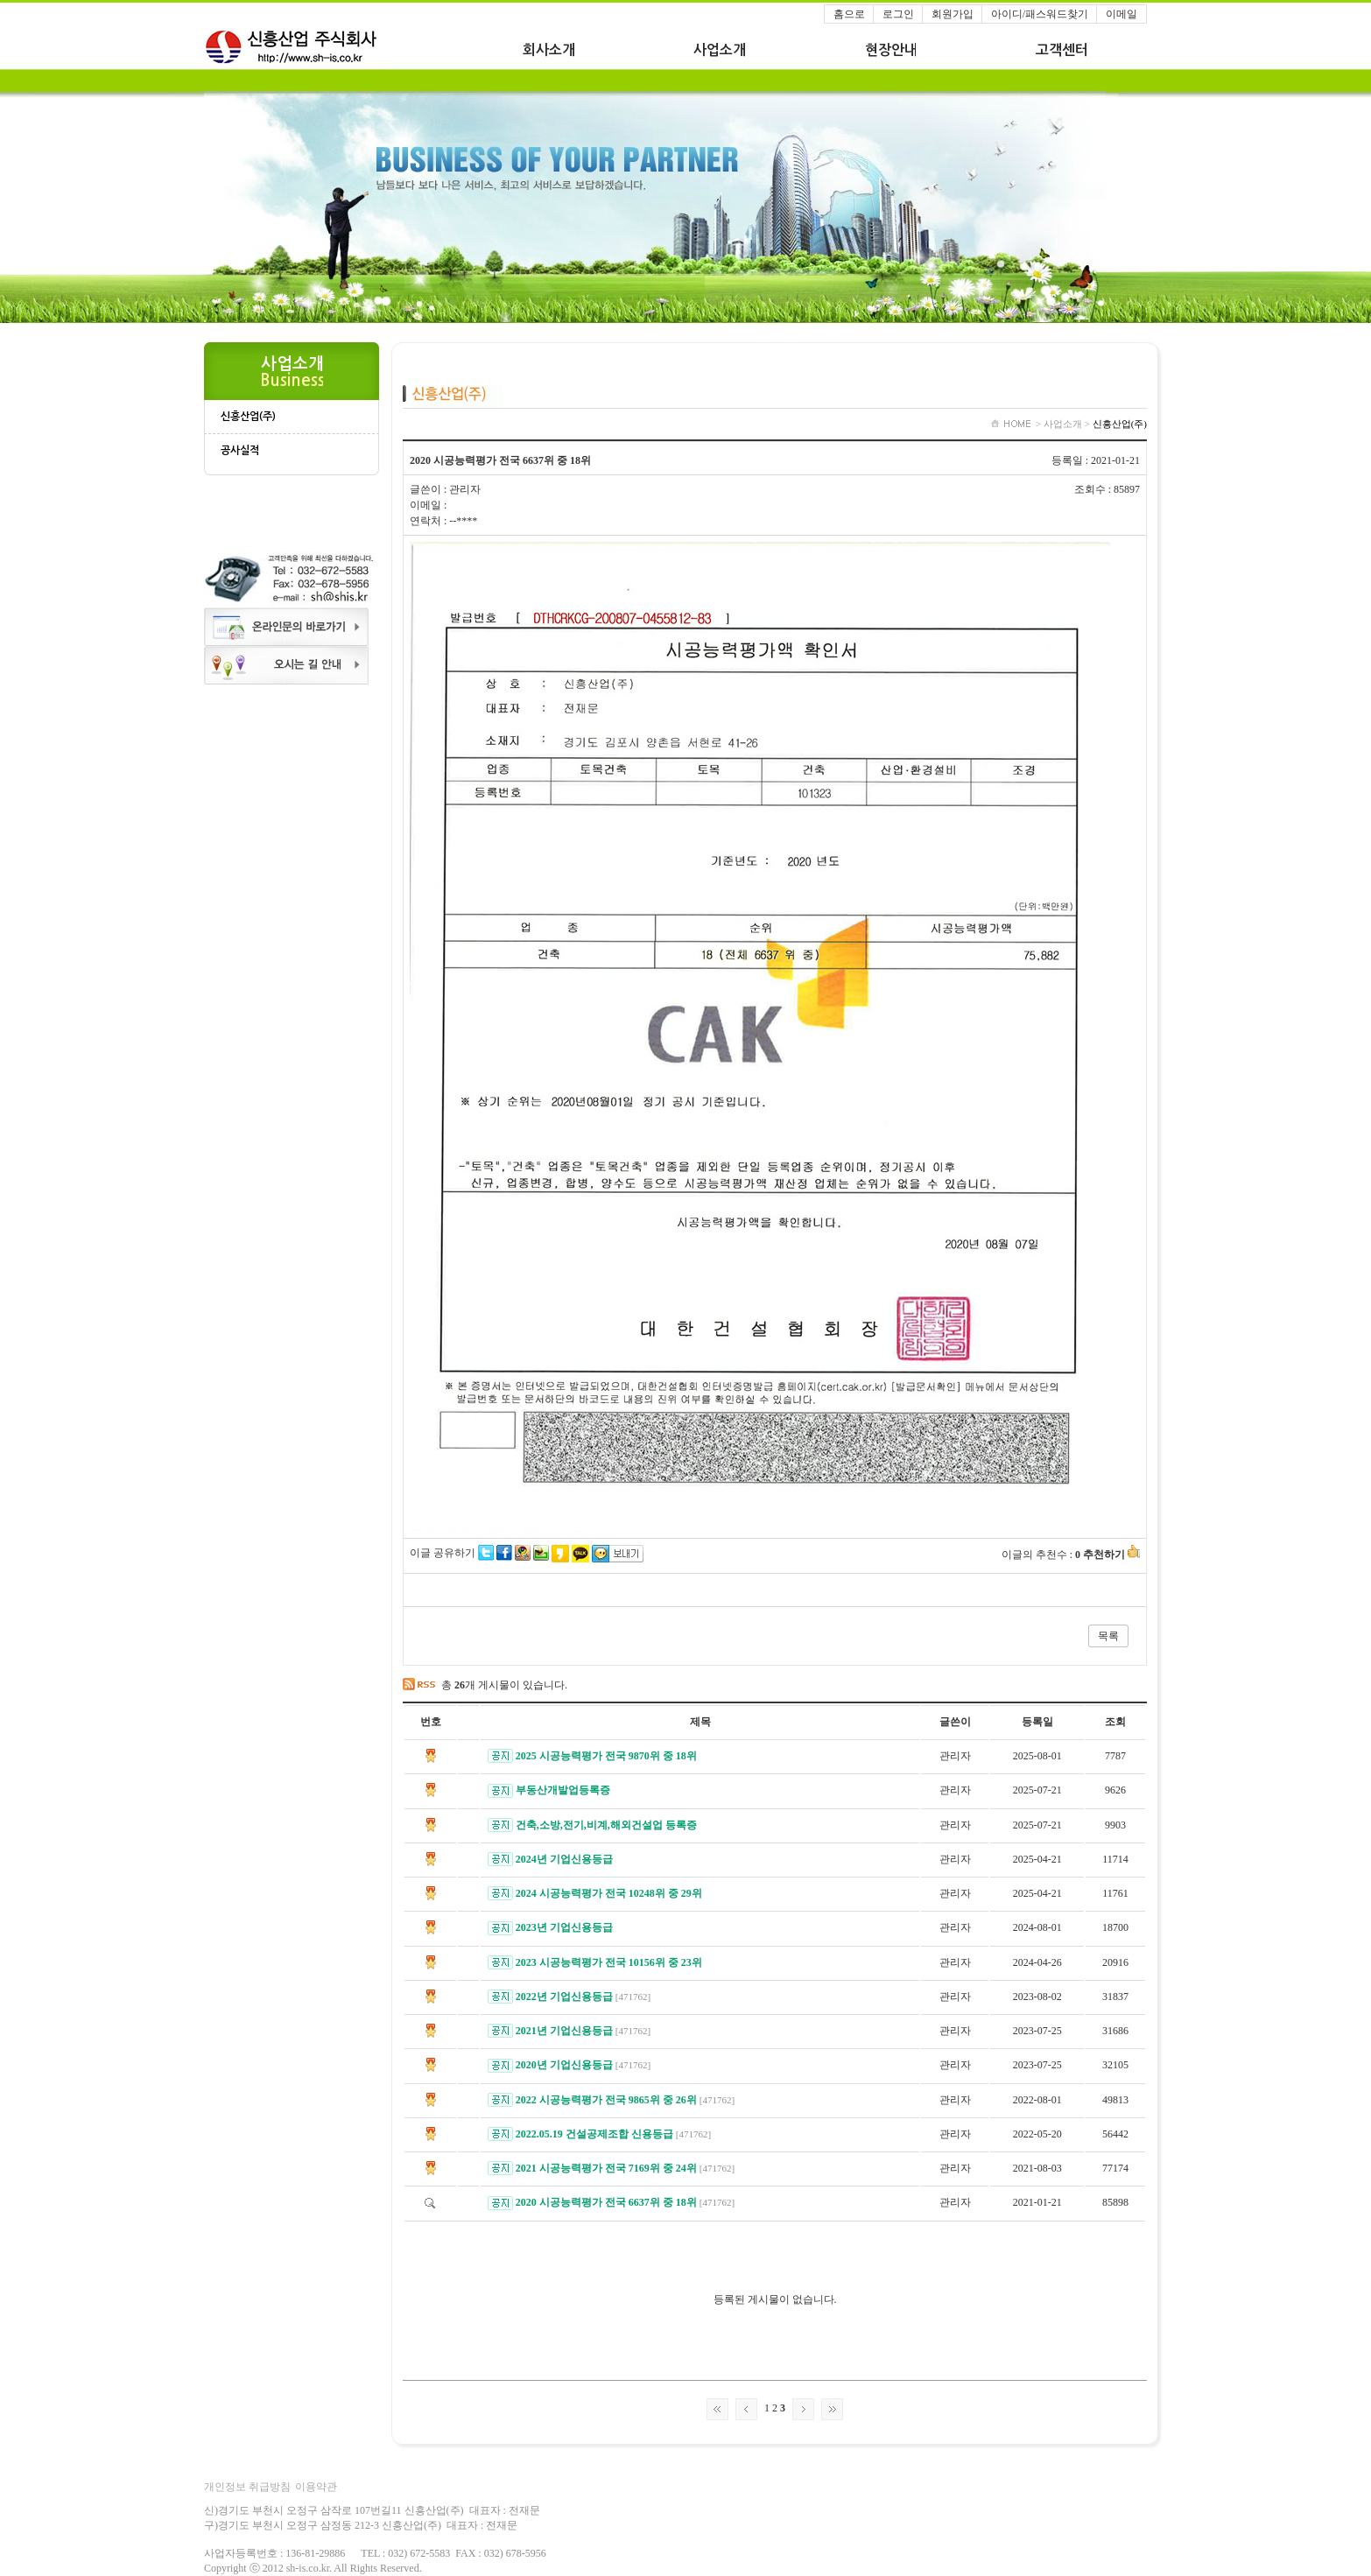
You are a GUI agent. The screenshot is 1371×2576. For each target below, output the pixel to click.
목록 (1108, 1636)
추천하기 (1111, 1554)
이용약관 (316, 2487)
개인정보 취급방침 (247, 2487)
